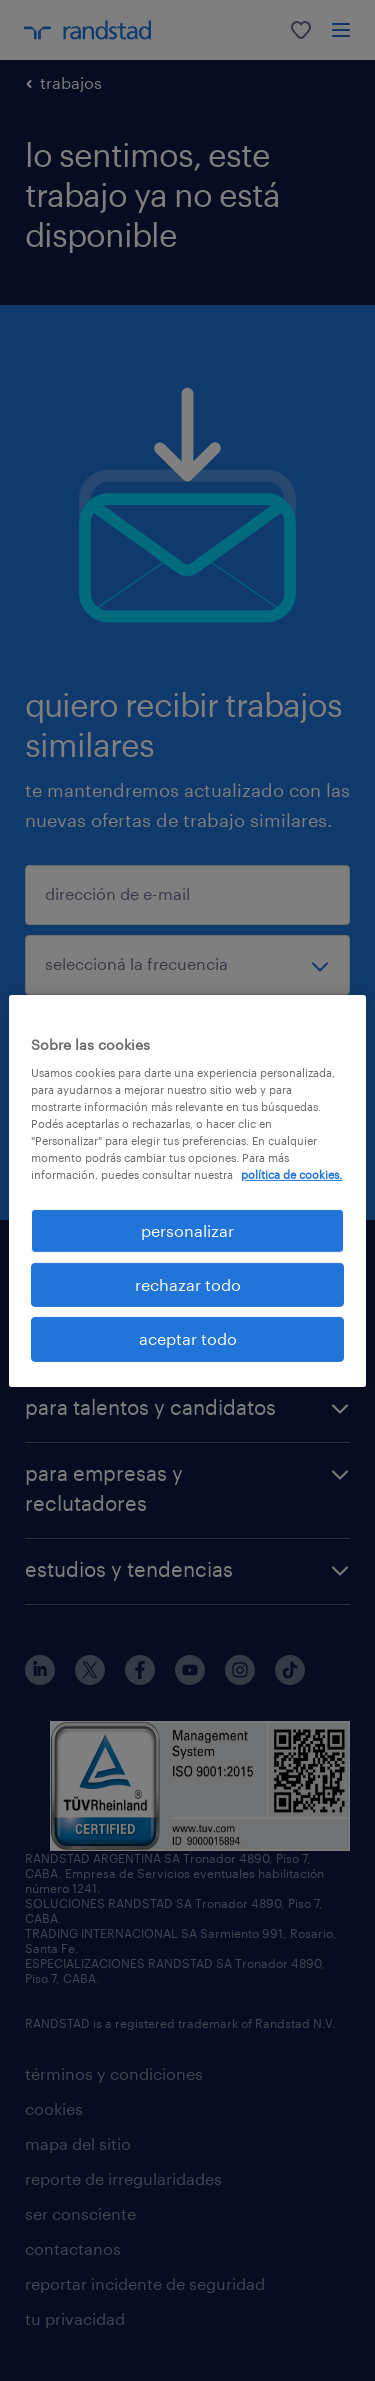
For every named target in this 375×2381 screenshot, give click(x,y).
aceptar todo (188, 1338)
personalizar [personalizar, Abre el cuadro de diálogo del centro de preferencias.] (187, 1229)
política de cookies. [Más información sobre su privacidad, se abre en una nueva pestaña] (291, 1174)
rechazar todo (188, 1284)
